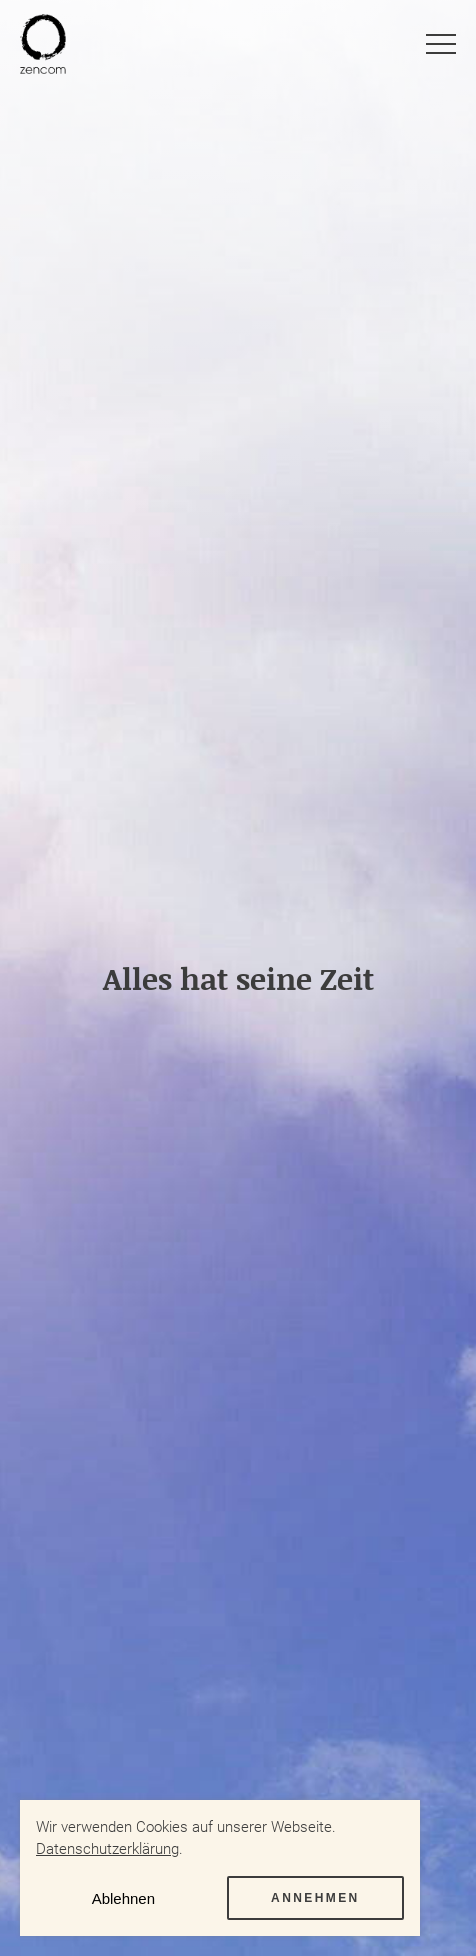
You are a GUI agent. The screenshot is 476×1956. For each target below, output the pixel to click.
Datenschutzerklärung (107, 1849)
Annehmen (315, 1898)
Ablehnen (123, 1898)
